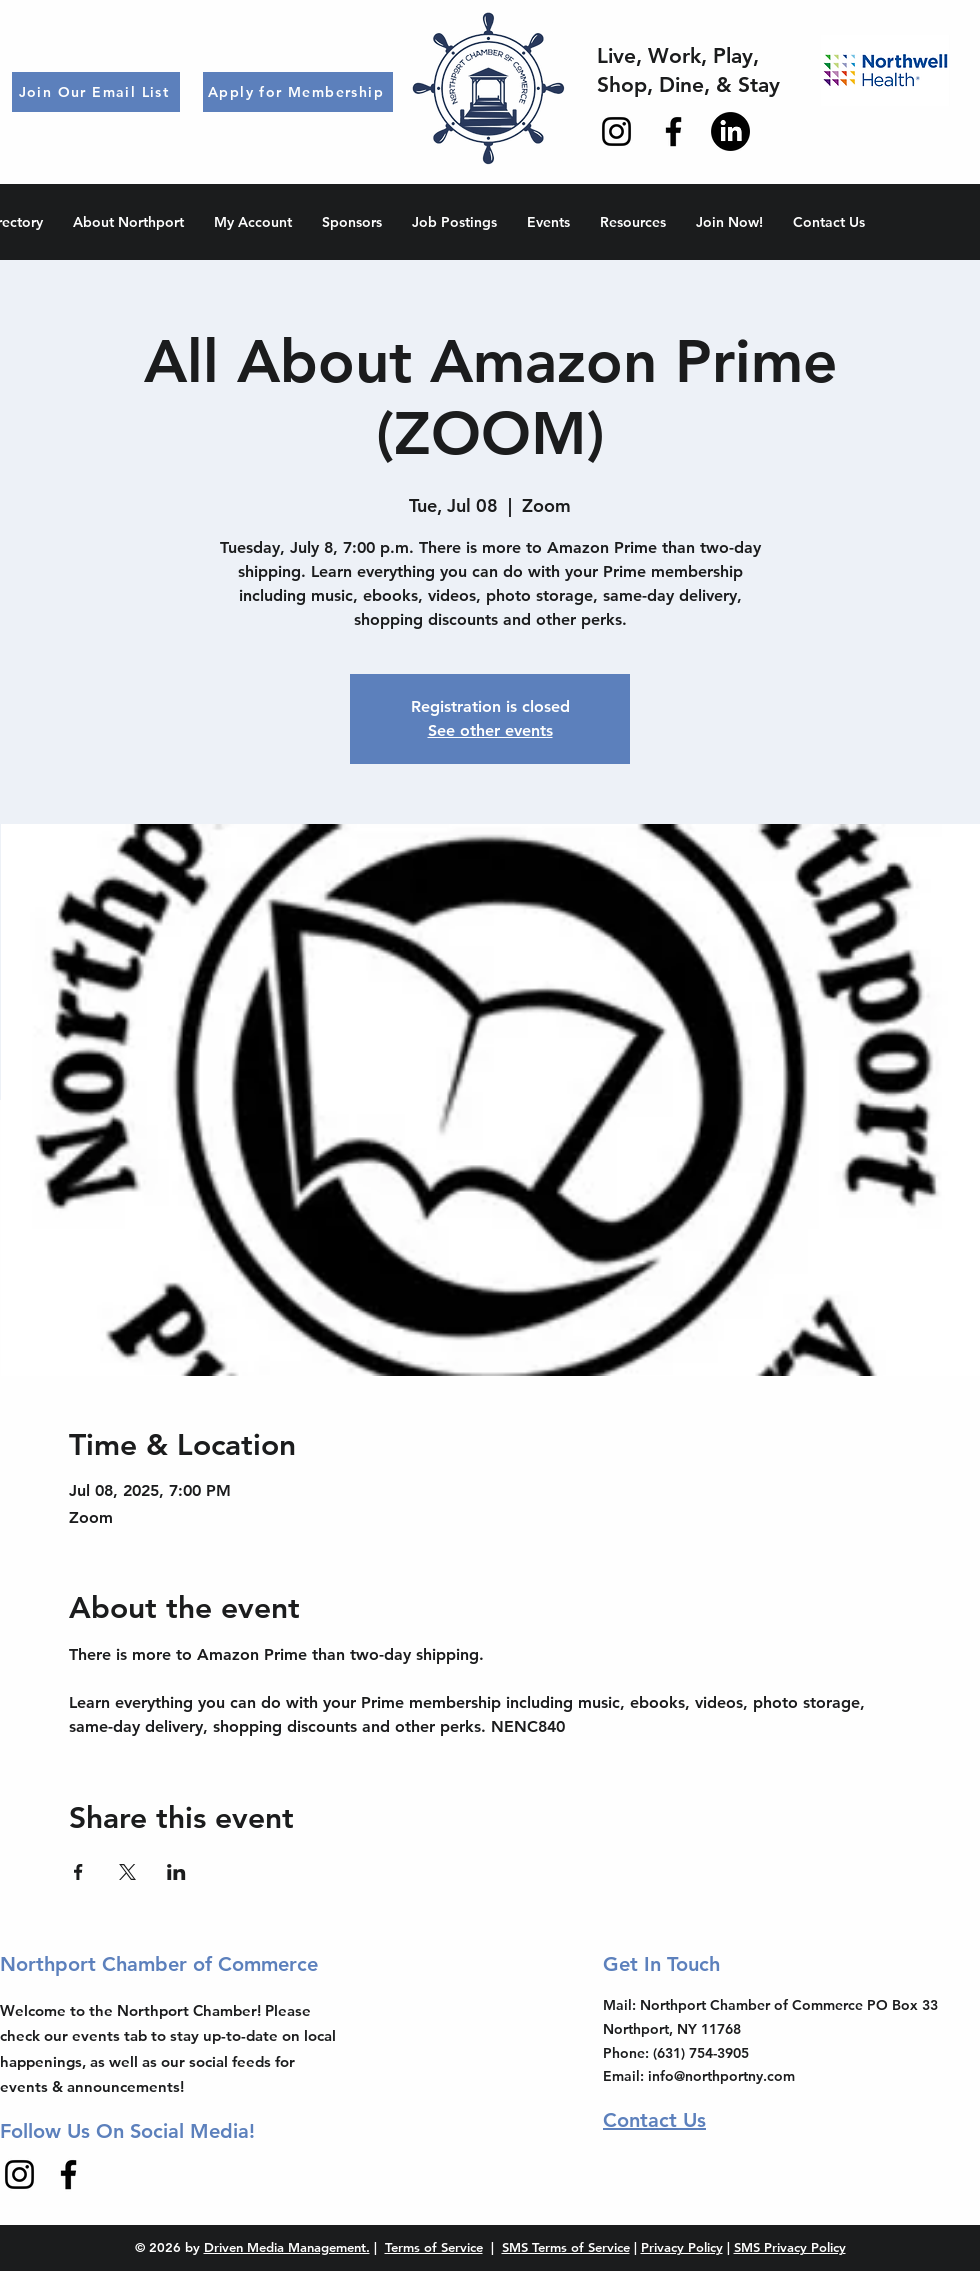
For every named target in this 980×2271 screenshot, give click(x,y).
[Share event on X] (127, 1872)
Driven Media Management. (287, 2247)
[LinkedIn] (730, 131)
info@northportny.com (721, 2076)
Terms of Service (434, 2247)
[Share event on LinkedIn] (176, 1872)
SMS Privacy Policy (790, 2247)
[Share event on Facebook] (78, 1872)
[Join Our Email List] (96, 92)
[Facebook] (673, 131)
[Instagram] (616, 131)
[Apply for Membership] (298, 92)
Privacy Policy (682, 2247)
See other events (490, 730)
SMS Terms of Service (566, 2247)
